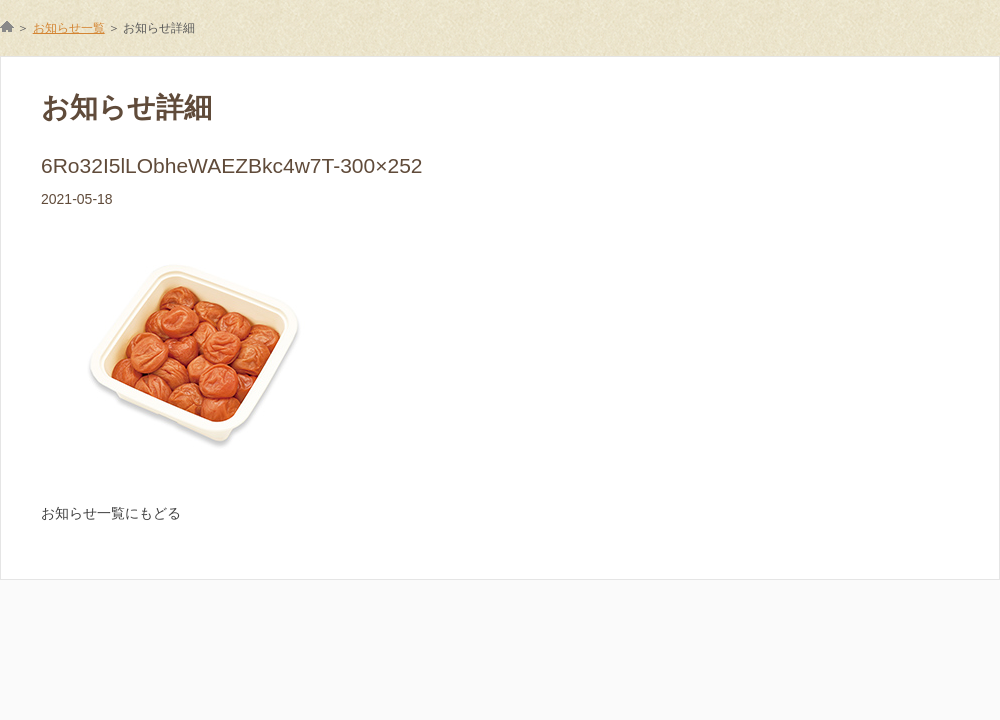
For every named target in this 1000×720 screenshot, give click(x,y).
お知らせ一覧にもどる (111, 513)
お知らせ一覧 (69, 28)
